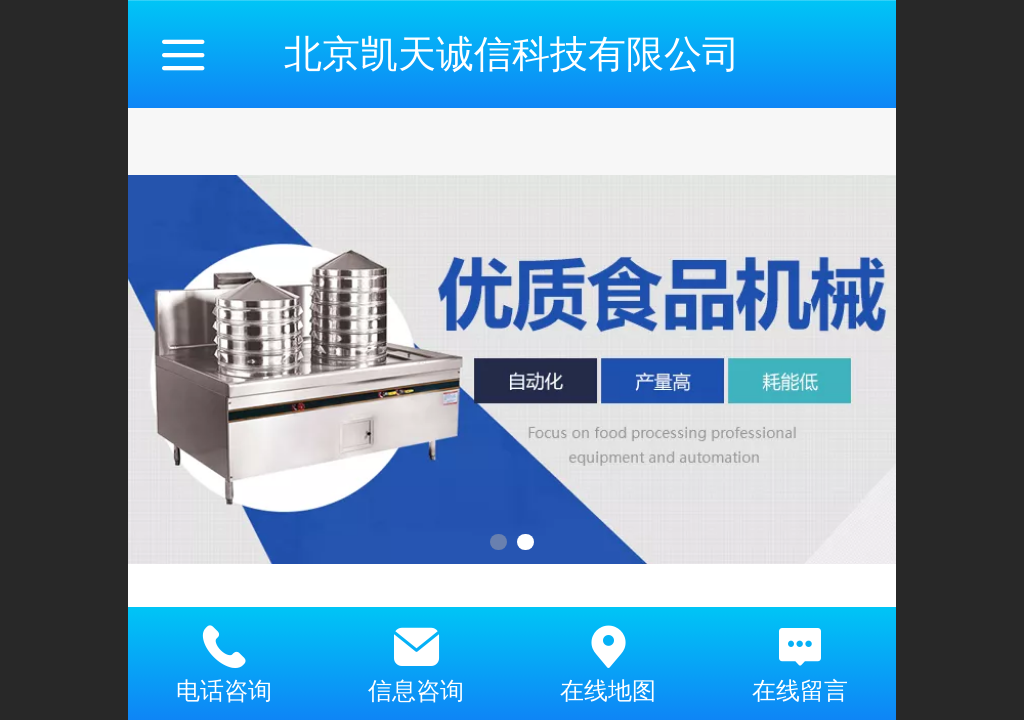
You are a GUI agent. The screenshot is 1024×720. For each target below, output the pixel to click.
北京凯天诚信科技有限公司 (512, 53)
